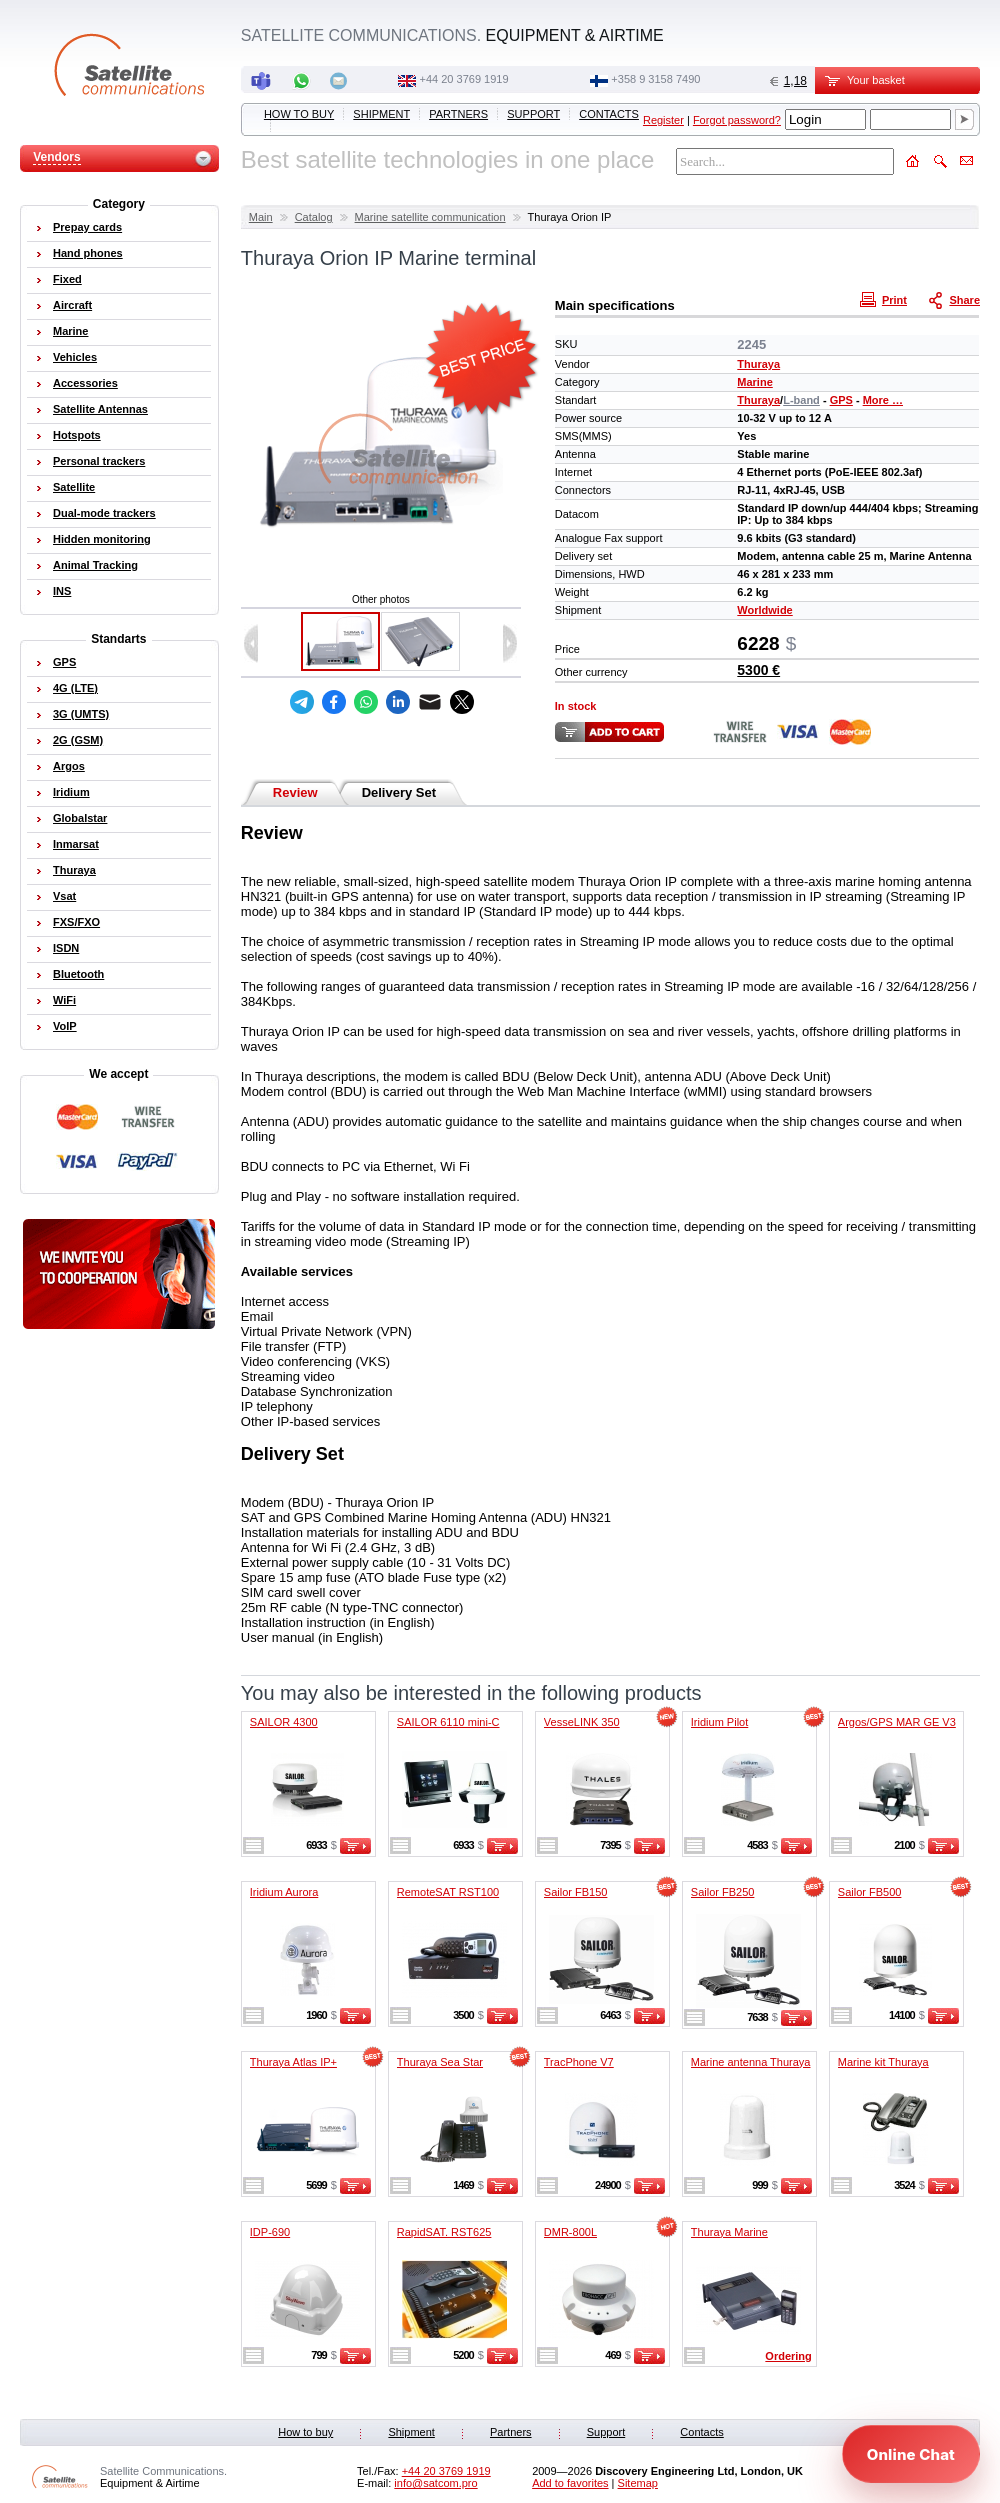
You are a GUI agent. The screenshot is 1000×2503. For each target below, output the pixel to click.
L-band (801, 400)
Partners (458, 114)
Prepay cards (87, 227)
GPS (841, 400)
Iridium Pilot (719, 1722)
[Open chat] (911, 2454)
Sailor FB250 (723, 1892)
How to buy (299, 114)
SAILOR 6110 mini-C (448, 1722)
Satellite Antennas (100, 409)
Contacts (609, 114)
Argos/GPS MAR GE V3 (897, 1722)
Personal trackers (99, 461)
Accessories (85, 383)
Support (533, 114)
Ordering (788, 2356)
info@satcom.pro (435, 2483)
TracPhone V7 (579, 2062)
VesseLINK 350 (582, 1722)
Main (261, 217)
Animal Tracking (95, 565)
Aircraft (72, 305)
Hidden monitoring (102, 539)
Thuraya (758, 364)
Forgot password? (737, 120)
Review (295, 792)
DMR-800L (570, 2232)
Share (956, 299)
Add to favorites (570, 2483)
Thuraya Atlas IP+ (293, 2062)
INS (62, 591)
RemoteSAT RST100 (448, 1892)
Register (663, 120)
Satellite (74, 487)
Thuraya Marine (729, 2232)
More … (883, 400)
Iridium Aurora (284, 1892)
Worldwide (764, 610)
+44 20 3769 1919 (464, 79)
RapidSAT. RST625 (444, 2232)
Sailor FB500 (870, 1892)
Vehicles (75, 357)
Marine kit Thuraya (883, 2062)
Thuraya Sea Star (440, 2062)
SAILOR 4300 (284, 1722)
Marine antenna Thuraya (751, 2062)
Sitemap (638, 2483)
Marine (754, 382)
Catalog (314, 217)
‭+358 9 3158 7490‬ (655, 79)
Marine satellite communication (430, 217)
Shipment (381, 114)
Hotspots (77, 435)
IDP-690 (270, 2232)
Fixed (67, 279)
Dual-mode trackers (104, 513)
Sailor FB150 (576, 1892)
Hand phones (88, 253)
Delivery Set (399, 792)
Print (886, 299)
